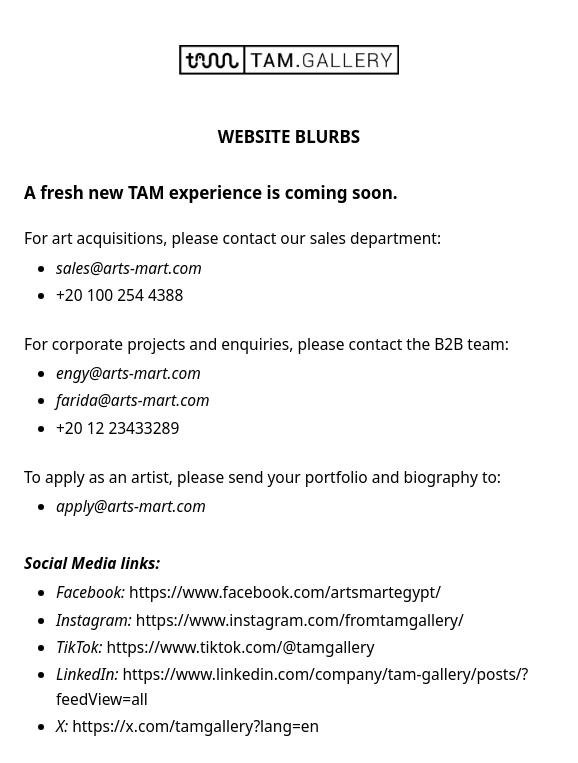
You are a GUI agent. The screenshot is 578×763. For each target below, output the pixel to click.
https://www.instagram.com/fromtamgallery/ (300, 620)
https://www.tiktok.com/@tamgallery (241, 647)
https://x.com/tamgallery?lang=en (195, 726)
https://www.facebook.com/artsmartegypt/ (285, 592)
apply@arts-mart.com (131, 506)
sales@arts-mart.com (129, 268)
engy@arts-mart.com (128, 373)
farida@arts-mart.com (132, 400)
